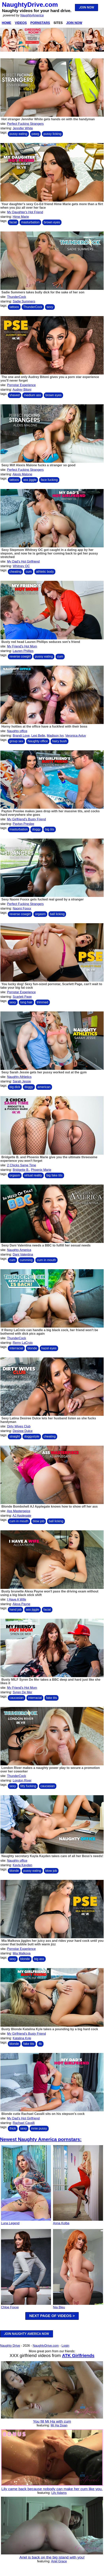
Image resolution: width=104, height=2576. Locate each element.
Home (6, 23)
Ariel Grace (59, 2561)
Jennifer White (23, 128)
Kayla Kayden (22, 1865)
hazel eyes (49, 1348)
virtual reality (33, 1175)
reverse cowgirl (20, 656)
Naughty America (19, 1250)
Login (65, 2345)
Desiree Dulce (22, 1431)
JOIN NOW (86, 7)
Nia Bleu (59, 2307)
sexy (50, 307)
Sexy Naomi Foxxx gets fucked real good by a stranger (42, 899)
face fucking (49, 479)
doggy (36, 829)
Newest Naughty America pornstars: (41, 2139)
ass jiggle (30, 479)
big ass (39, 1959)
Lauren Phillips (23, 651)
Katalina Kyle (22, 2038)
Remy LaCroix (23, 1342)
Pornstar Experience (21, 385)
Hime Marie (21, 216)
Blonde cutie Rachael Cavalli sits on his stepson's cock (43, 2113)
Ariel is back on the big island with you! (52, 2557)
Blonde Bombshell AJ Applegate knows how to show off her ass (49, 1506)
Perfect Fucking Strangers (25, 123)
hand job (15, 1609)
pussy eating (18, 134)
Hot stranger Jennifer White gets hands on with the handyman (48, 119)
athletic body (45, 571)
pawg (35, 134)
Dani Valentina (23, 1254)
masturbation (30, 222)
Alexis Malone (22, 474)
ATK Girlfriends (78, 2355)
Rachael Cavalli (24, 2123)
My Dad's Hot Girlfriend (23, 561)
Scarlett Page (22, 996)
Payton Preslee (23, 823)
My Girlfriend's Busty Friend (26, 819)
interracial (16, 1348)
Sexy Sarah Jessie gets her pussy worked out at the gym (44, 1072)
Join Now (74, 23)
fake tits (51, 1697)
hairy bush (59, 741)
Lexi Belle (38, 735)
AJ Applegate (21, 1515)
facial (13, 222)
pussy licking (52, 134)
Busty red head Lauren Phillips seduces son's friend (40, 642)
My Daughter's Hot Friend (25, 212)
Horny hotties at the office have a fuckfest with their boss (44, 726)
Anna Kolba (61, 2223)
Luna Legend (10, 2223)
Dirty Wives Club (18, 1426)
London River (22, 1780)
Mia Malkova (21, 1953)
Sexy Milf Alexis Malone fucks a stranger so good (38, 465)
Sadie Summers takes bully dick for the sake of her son (42, 292)
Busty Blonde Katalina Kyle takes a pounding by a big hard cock (49, 2029)
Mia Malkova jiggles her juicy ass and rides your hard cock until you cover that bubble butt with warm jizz (52, 1942)
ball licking (57, 914)
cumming (26, 1260)
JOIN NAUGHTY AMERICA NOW (26, 2334)
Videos (21, 23)
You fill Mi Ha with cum (52, 2421)
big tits (49, 829)
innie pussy (39, 2128)
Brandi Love (21, 735)
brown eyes (52, 222)
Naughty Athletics (19, 1077)
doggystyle (31, 1436)
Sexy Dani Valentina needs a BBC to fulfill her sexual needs (46, 1245)
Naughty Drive (10, 2345)
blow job (38, 1521)
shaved (14, 395)
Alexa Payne (21, 1604)
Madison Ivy (55, 735)
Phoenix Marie (41, 1169)
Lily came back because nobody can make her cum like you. (52, 2489)
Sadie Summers (24, 301)
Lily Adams (59, 2492)
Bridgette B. (21, 1169)
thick (12, 2128)
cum (29, 571)
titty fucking (28, 1786)
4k (40, 2043)
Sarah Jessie (22, 1081)
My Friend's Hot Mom (22, 646)
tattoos (14, 307)
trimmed (42, 1002)
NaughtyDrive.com (30, 4)
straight (14, 1436)
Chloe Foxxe (10, 2307)
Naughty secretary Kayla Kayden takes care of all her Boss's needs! (52, 1856)
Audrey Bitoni (21, 389)
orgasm (40, 914)
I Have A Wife (16, 1599)
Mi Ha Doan (59, 2425)
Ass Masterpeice (18, 1511)
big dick (14, 1087)
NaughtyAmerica (31, 15)
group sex (16, 741)
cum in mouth (46, 1260)
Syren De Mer (22, 1692)
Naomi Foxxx (22, 908)
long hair (26, 1002)
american (44, 1087)
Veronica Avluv (75, 735)
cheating (15, 571)
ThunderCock (16, 297)
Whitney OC (21, 566)
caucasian (16, 1697)
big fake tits (54, 1175)
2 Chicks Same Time (21, 1165)
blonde (32, 1348)
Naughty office (17, 731)
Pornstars (40, 23)
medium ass (32, 395)
